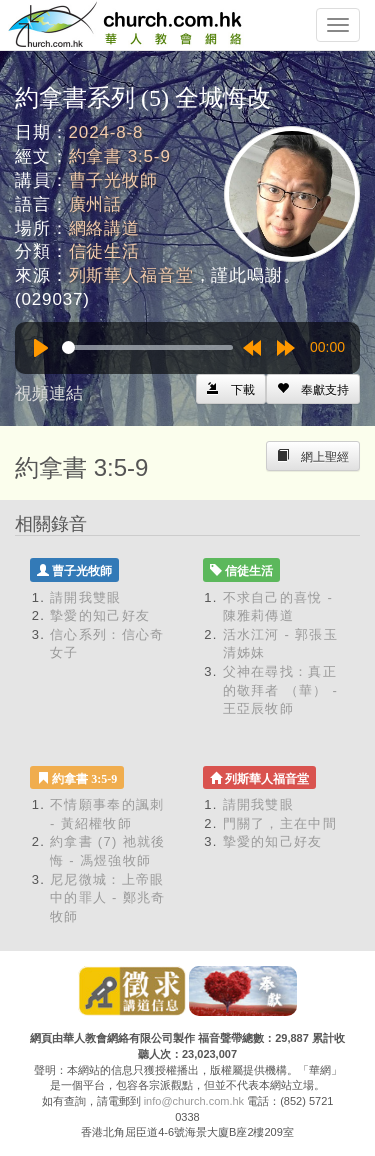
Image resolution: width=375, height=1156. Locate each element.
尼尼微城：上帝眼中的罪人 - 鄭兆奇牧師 (108, 898)
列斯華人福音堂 (131, 275)
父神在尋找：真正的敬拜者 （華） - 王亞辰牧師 (281, 690)
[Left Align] (313, 389)
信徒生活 (104, 251)
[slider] (147, 347)
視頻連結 (49, 393)
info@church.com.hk (194, 1101)
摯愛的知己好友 (100, 615)
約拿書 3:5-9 (120, 156)
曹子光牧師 (113, 180)
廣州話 (96, 204)
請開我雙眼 (86, 597)
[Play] (41, 348)
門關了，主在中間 (280, 823)
